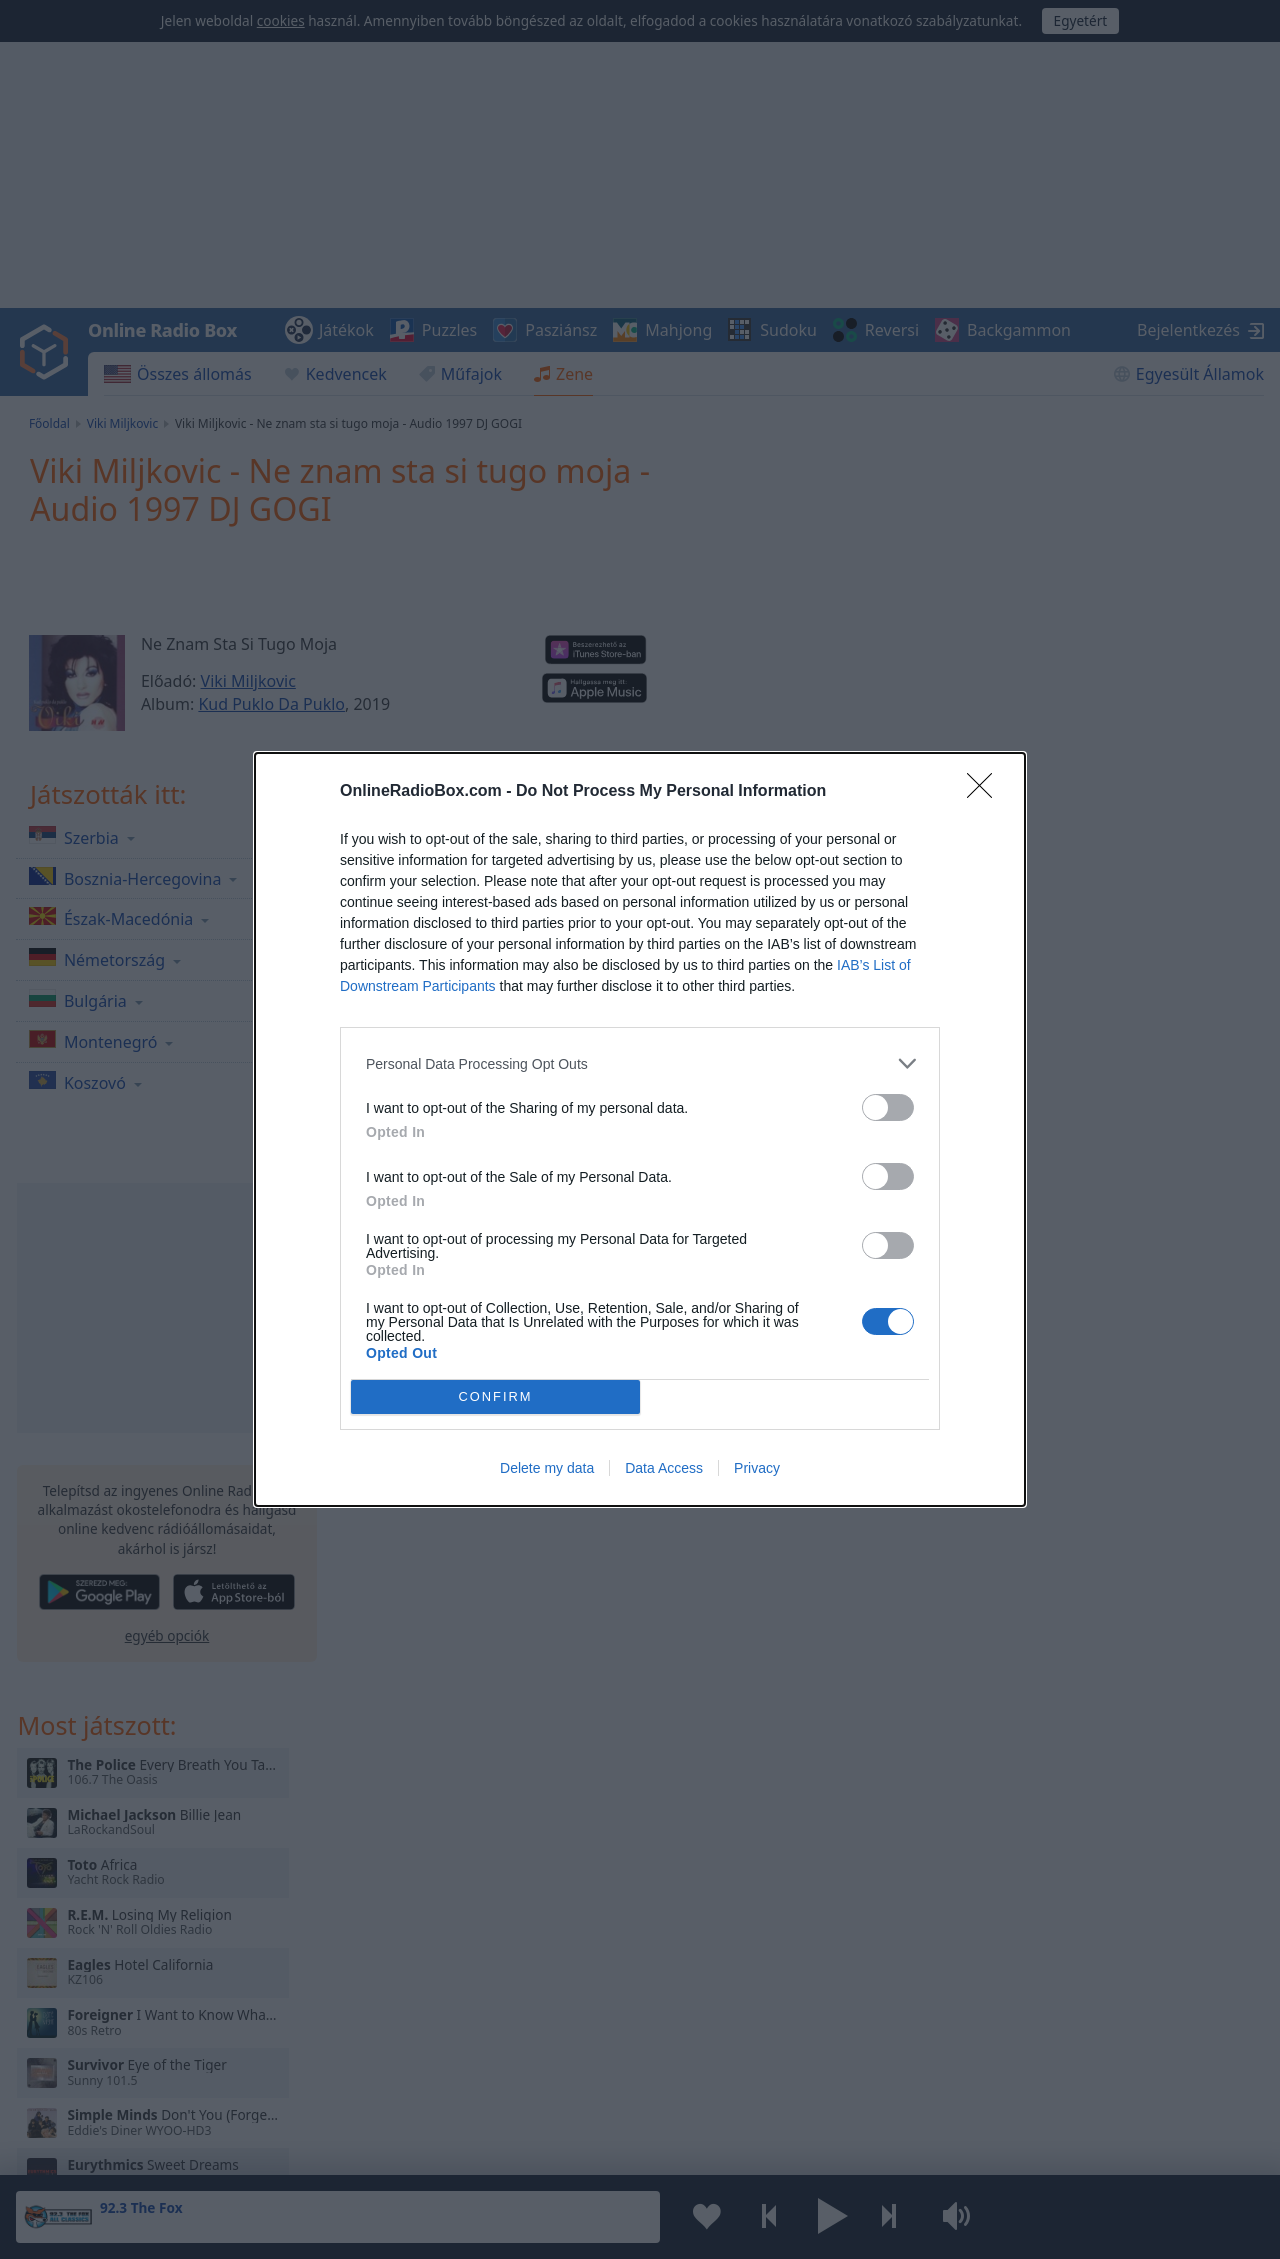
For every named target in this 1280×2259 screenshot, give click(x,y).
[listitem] (640, 1063)
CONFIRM (495, 1397)
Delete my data (547, 1468)
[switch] (888, 1107)
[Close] (986, 792)
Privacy (757, 1468)
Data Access (664, 1468)
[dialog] (640, 1129)
